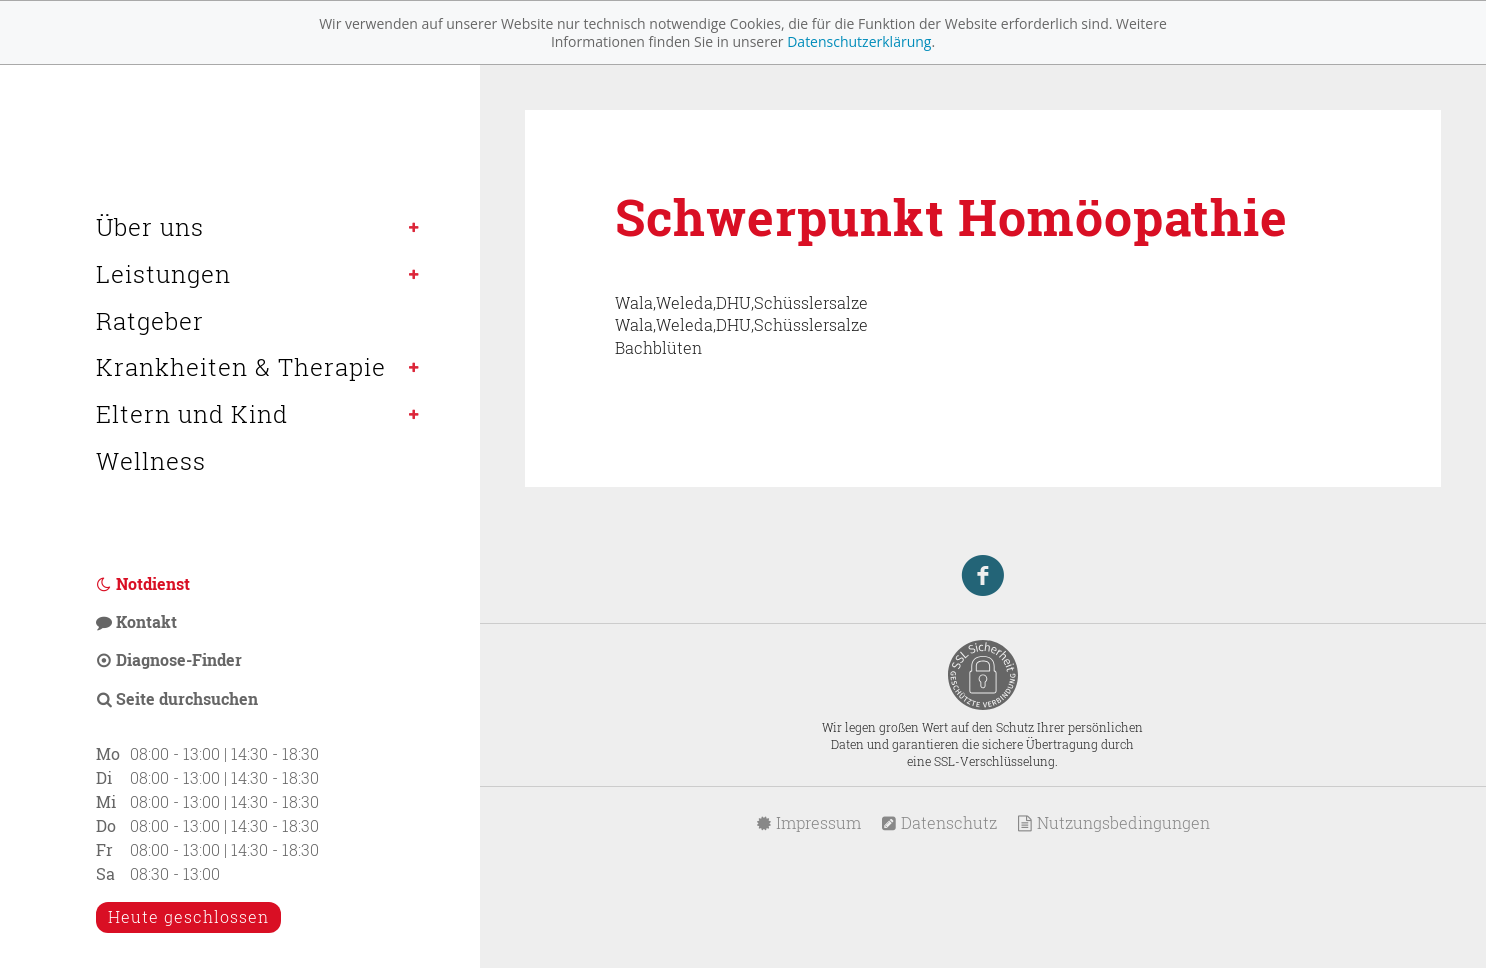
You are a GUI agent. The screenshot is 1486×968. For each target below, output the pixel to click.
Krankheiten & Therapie (241, 367)
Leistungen (163, 274)
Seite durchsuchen (177, 698)
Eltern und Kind (192, 414)
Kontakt (136, 621)
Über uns (150, 227)
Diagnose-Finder (169, 659)
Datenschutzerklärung (859, 41)
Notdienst (143, 583)
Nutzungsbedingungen (1113, 822)
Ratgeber (150, 321)
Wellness (151, 461)
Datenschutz (939, 822)
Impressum (808, 822)
